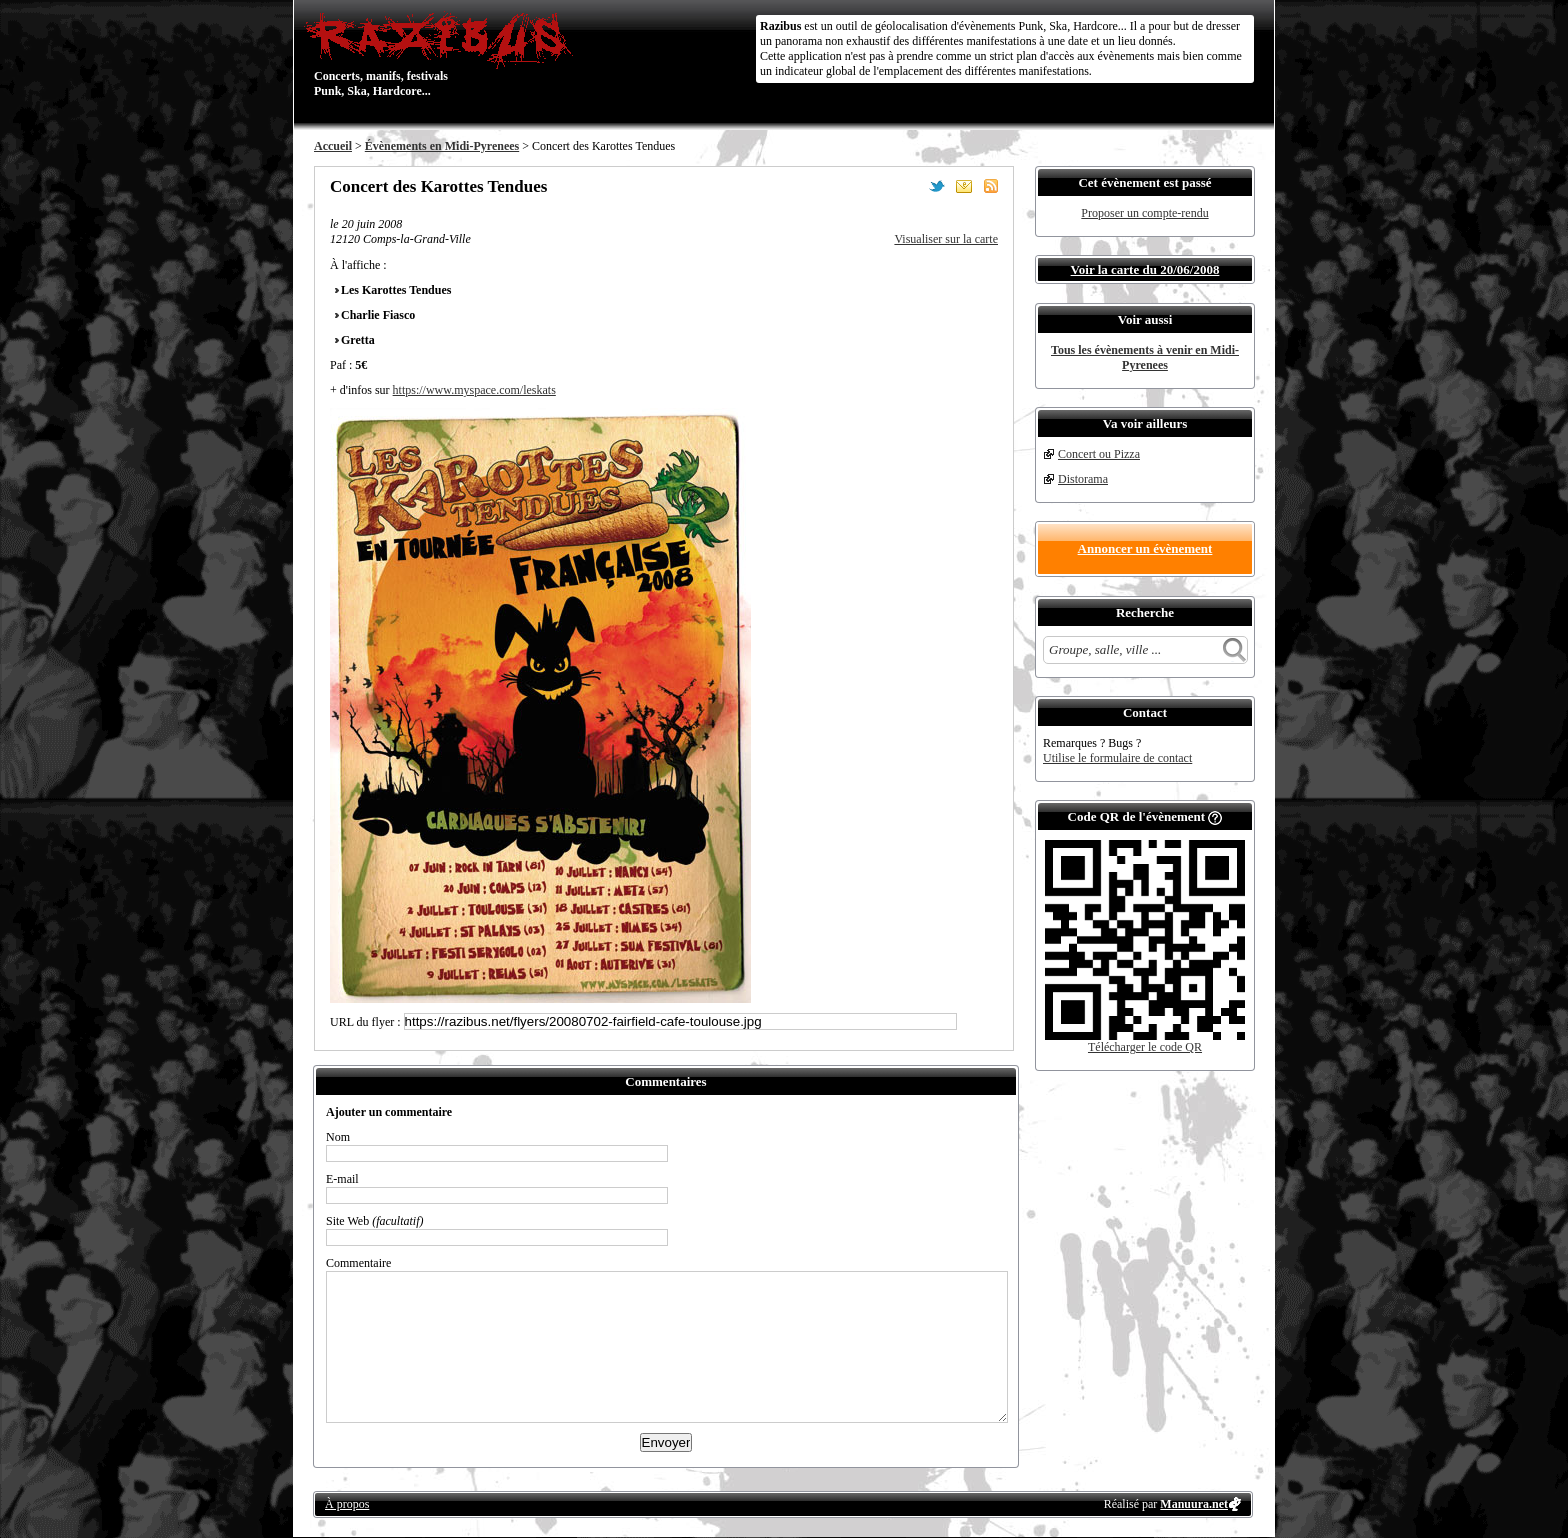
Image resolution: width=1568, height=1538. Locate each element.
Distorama (1083, 479)
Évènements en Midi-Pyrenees (442, 146)
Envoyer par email (964, 186)
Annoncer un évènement (1145, 548)
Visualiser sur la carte (946, 239)
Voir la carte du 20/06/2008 (1145, 269)
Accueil (333, 146)
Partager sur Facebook (910, 186)
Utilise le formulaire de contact (1117, 758)
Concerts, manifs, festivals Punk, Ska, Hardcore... (443, 54)
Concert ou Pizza (1099, 454)
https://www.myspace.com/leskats (474, 390)
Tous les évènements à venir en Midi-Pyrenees (1145, 357)
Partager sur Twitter (937, 186)
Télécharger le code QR (1145, 1047)
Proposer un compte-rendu (1144, 213)
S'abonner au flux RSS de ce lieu (991, 186)
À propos (347, 1504)
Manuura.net (1194, 1504)
